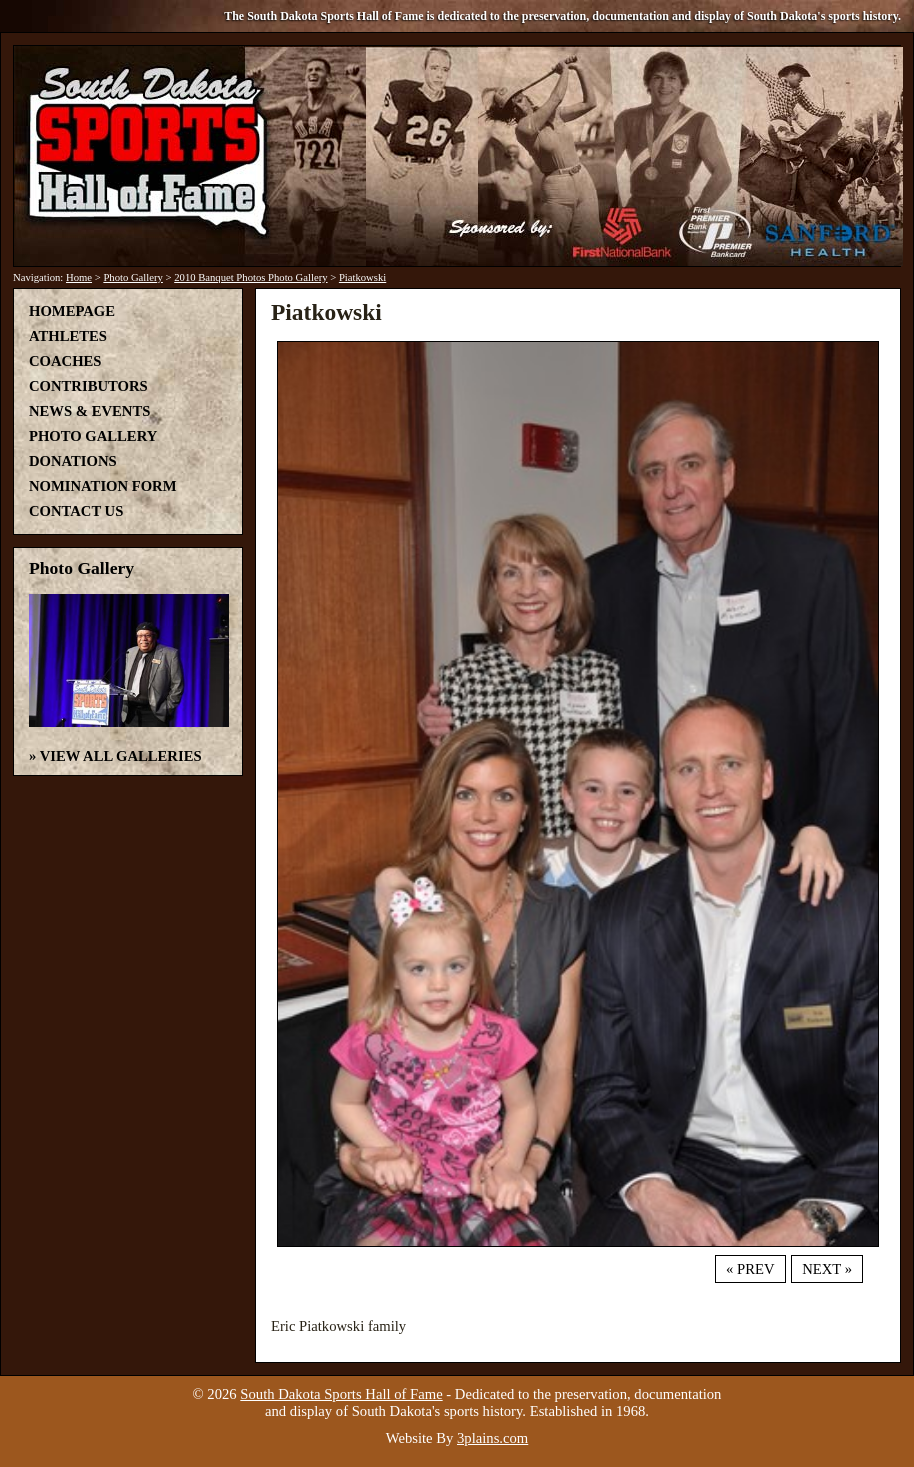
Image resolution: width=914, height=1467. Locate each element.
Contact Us (76, 511)
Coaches (65, 361)
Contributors (88, 386)
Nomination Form (103, 486)
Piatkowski (362, 277)
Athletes (68, 336)
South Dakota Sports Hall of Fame (341, 1394)
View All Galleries (121, 756)
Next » (827, 1269)
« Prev (750, 1269)
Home (79, 277)
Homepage (72, 311)
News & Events (89, 411)
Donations (73, 461)
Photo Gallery (133, 277)
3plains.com (492, 1438)
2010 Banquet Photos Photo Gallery (250, 277)
